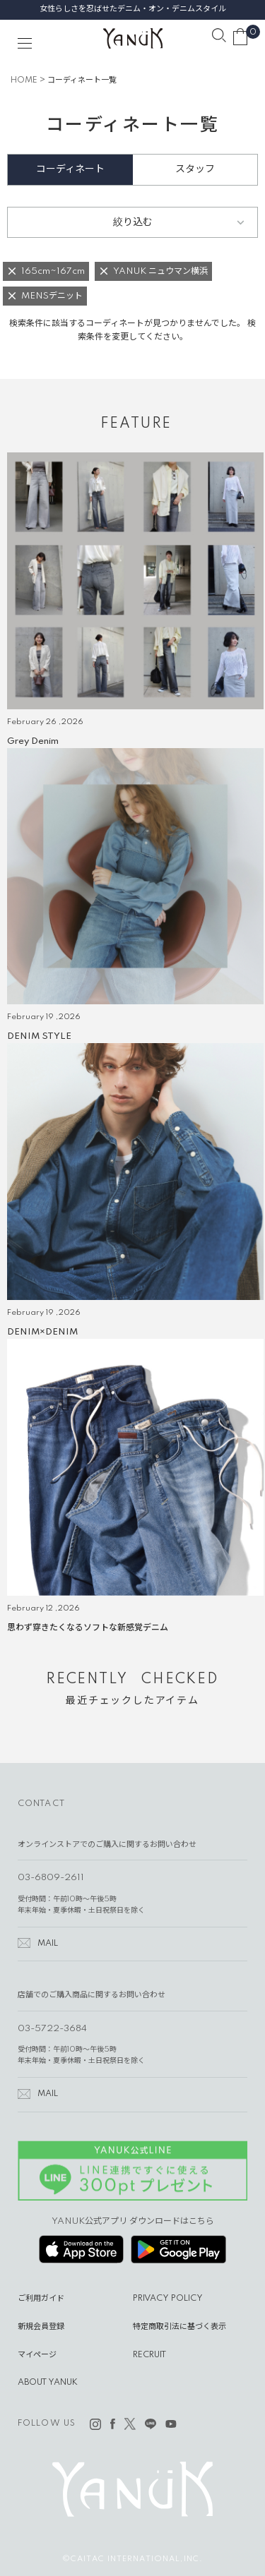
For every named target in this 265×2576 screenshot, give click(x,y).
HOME (24, 80)
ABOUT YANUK (48, 2382)
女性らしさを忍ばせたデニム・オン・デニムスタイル (133, 9)
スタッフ (195, 169)
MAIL (47, 1943)
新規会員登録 (41, 2327)
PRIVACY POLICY (168, 2298)
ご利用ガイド (41, 2298)
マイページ (37, 2355)
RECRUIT (149, 2355)
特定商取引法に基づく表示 (179, 2327)
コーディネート (70, 169)
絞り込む (133, 222)
